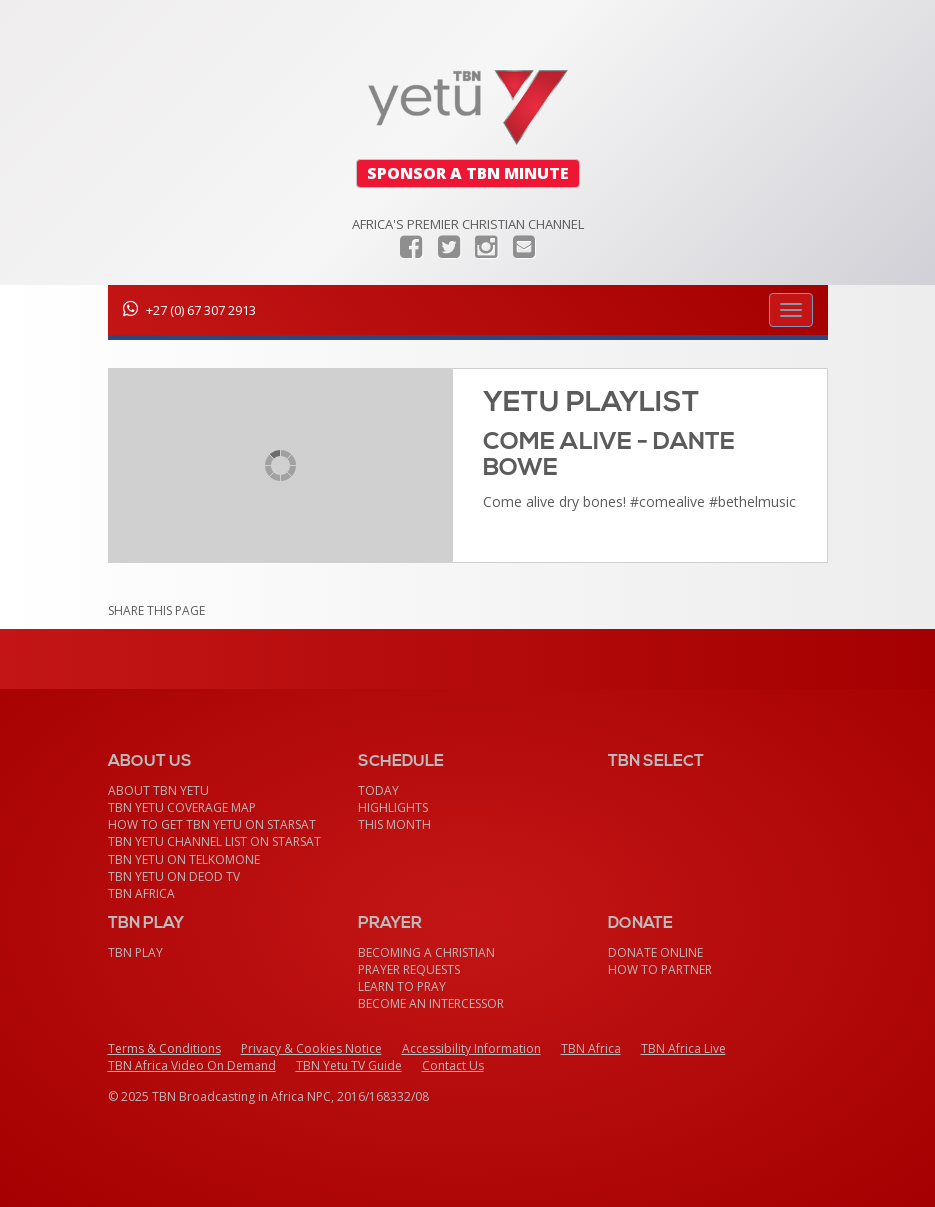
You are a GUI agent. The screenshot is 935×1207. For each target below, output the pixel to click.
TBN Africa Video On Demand (192, 1065)
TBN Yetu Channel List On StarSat (214, 841)
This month (394, 824)
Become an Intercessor (431, 1003)
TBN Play (135, 952)
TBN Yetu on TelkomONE (184, 859)
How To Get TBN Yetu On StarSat (212, 824)
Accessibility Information (471, 1048)
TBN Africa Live (683, 1048)
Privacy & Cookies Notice (311, 1048)
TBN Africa (141, 893)
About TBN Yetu (158, 790)
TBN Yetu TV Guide (349, 1065)
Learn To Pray (402, 986)
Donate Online (655, 952)
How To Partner (660, 969)
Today (378, 790)
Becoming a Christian (426, 952)
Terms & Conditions (164, 1048)
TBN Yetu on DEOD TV (174, 876)
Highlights (393, 807)
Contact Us (453, 1065)
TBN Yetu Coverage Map (182, 807)
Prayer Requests (409, 969)
